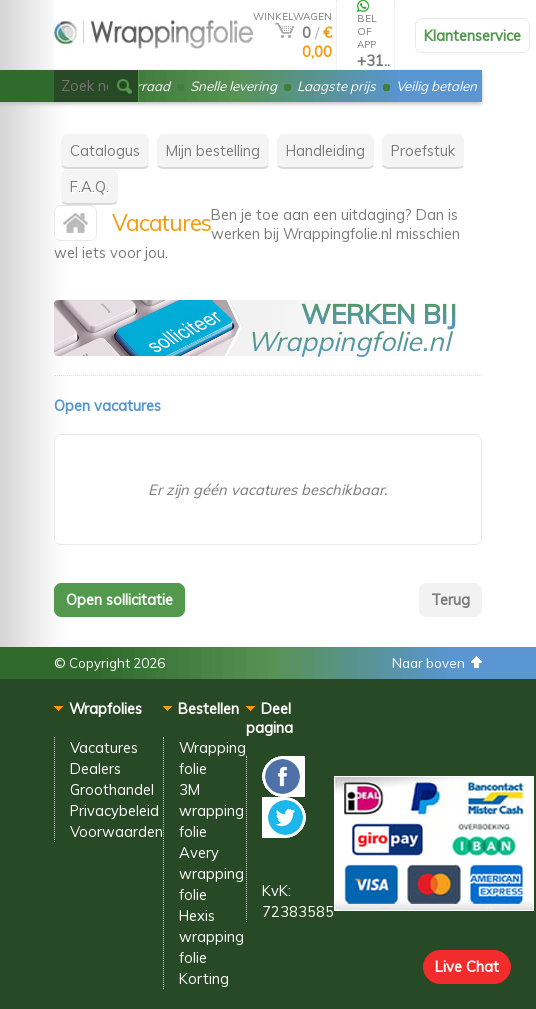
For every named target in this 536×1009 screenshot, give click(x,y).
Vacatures (104, 747)
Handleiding (325, 150)
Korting (204, 978)
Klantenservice (472, 35)
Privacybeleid (114, 810)
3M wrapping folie (211, 810)
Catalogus (105, 150)
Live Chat (467, 966)
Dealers (95, 768)
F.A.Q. (89, 186)
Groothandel (112, 789)
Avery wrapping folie (211, 873)
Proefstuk (423, 150)
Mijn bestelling (213, 150)
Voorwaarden (116, 831)
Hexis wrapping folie (211, 936)
